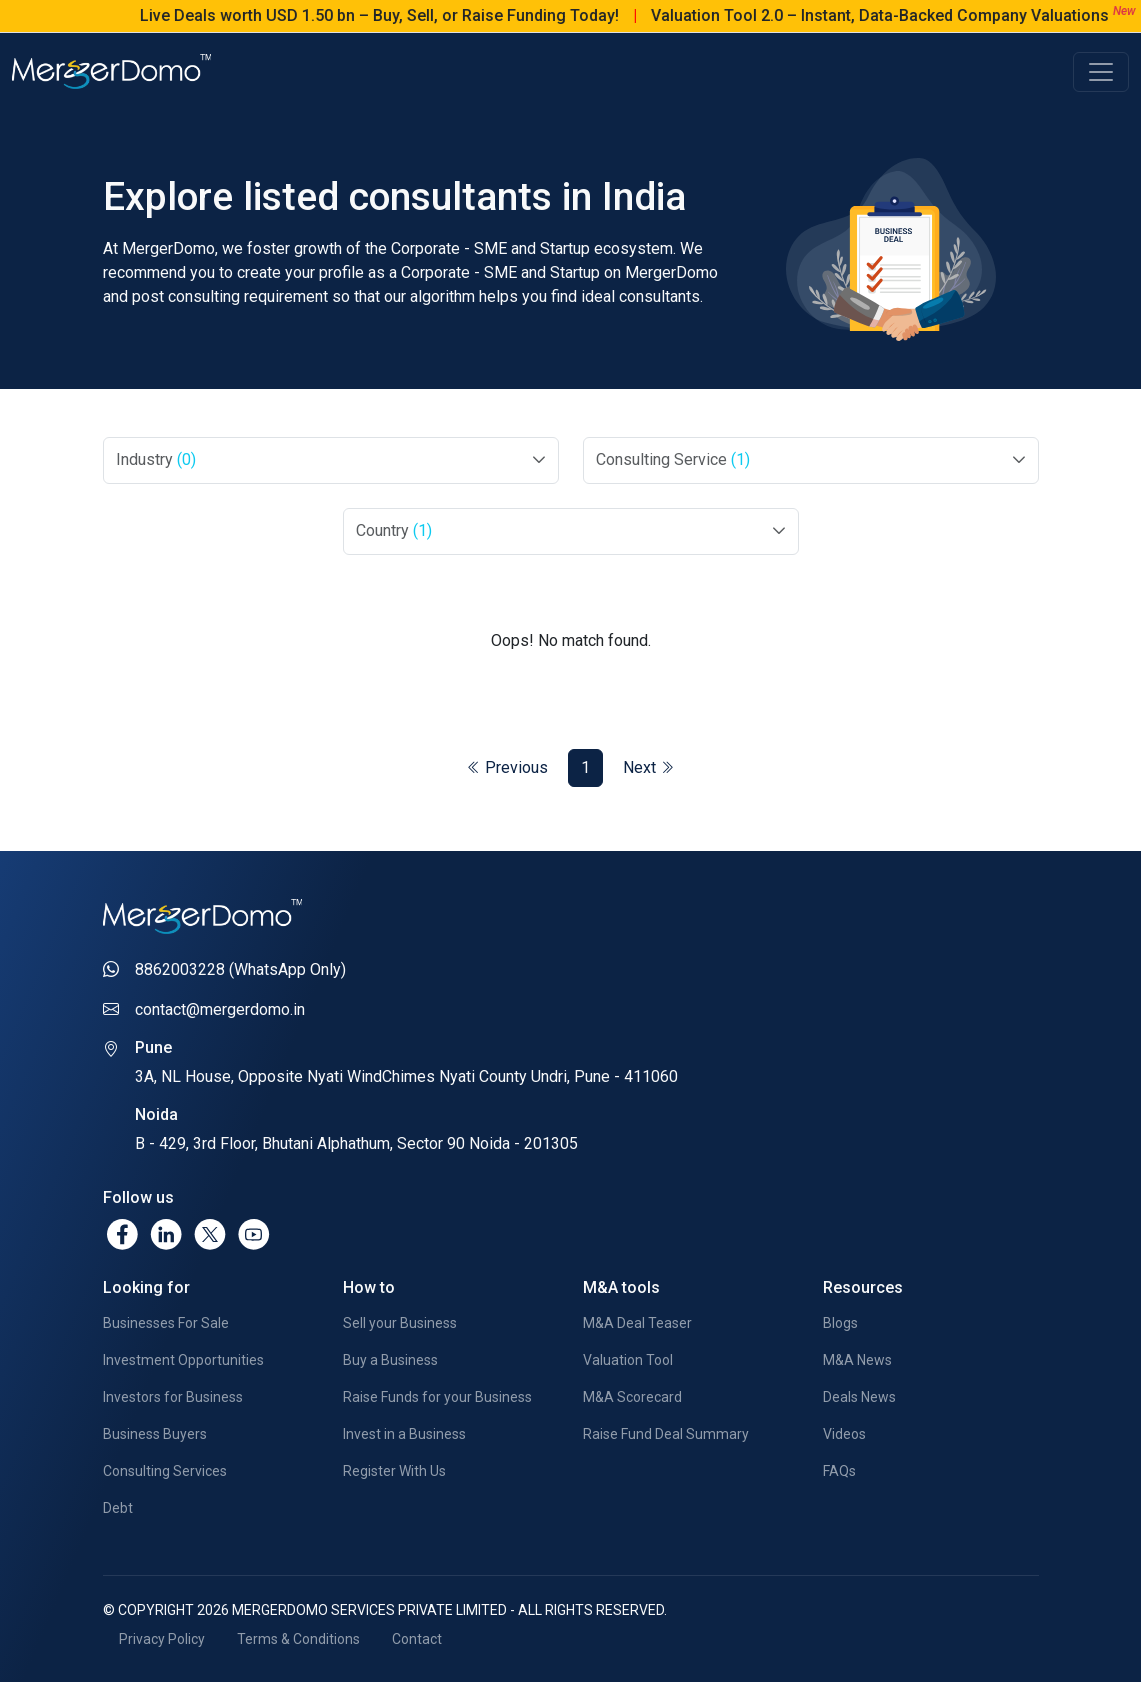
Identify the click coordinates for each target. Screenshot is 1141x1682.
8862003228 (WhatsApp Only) (240, 969)
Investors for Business (173, 1397)
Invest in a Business (404, 1434)
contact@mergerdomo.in (220, 1009)
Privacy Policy (162, 1639)
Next (648, 767)
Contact (417, 1639)
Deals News (859, 1397)
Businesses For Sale (166, 1323)
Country (394, 530)
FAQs (839, 1471)
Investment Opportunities (183, 1360)
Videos (844, 1434)
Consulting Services (165, 1471)
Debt (118, 1508)
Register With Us (394, 1471)
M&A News (857, 1360)
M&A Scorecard (632, 1397)
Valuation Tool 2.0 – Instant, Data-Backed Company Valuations (902, 15)
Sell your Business (400, 1323)
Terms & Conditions (298, 1639)
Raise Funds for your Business (437, 1397)
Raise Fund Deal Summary (666, 1434)
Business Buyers (155, 1434)
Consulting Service (673, 459)
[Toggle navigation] (1101, 72)
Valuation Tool (628, 1360)
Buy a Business (390, 1360)
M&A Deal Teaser (637, 1323)
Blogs (840, 1323)
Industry (156, 459)
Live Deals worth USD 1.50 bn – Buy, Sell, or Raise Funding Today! (401, 15)
